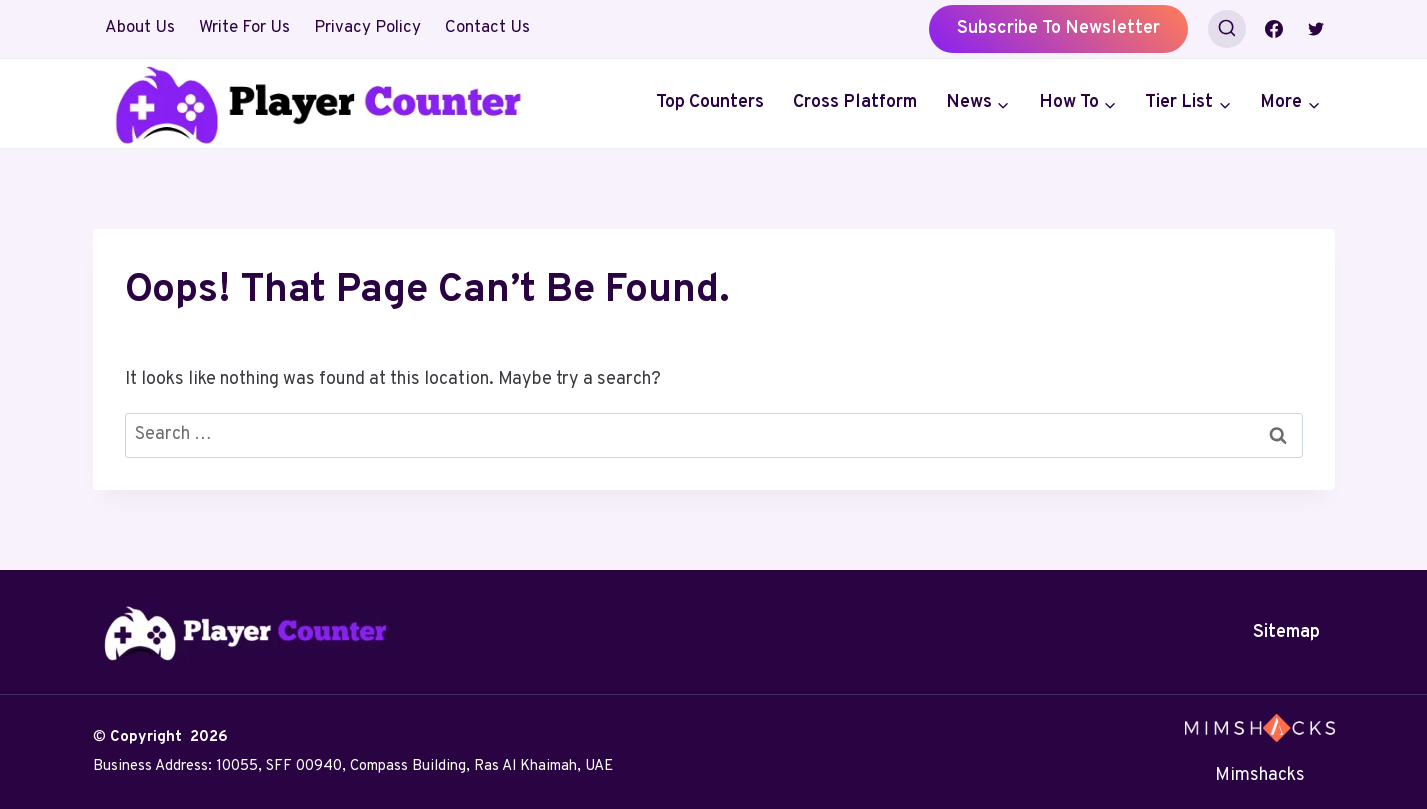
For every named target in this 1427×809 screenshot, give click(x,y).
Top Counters (710, 102)
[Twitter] (1316, 29)
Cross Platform (855, 102)
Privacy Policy (367, 28)
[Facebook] (1274, 29)
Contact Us (487, 28)
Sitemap (1286, 632)
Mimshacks (1260, 775)
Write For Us (244, 28)
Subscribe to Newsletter (1058, 28)
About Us (140, 28)
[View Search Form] (1227, 29)
